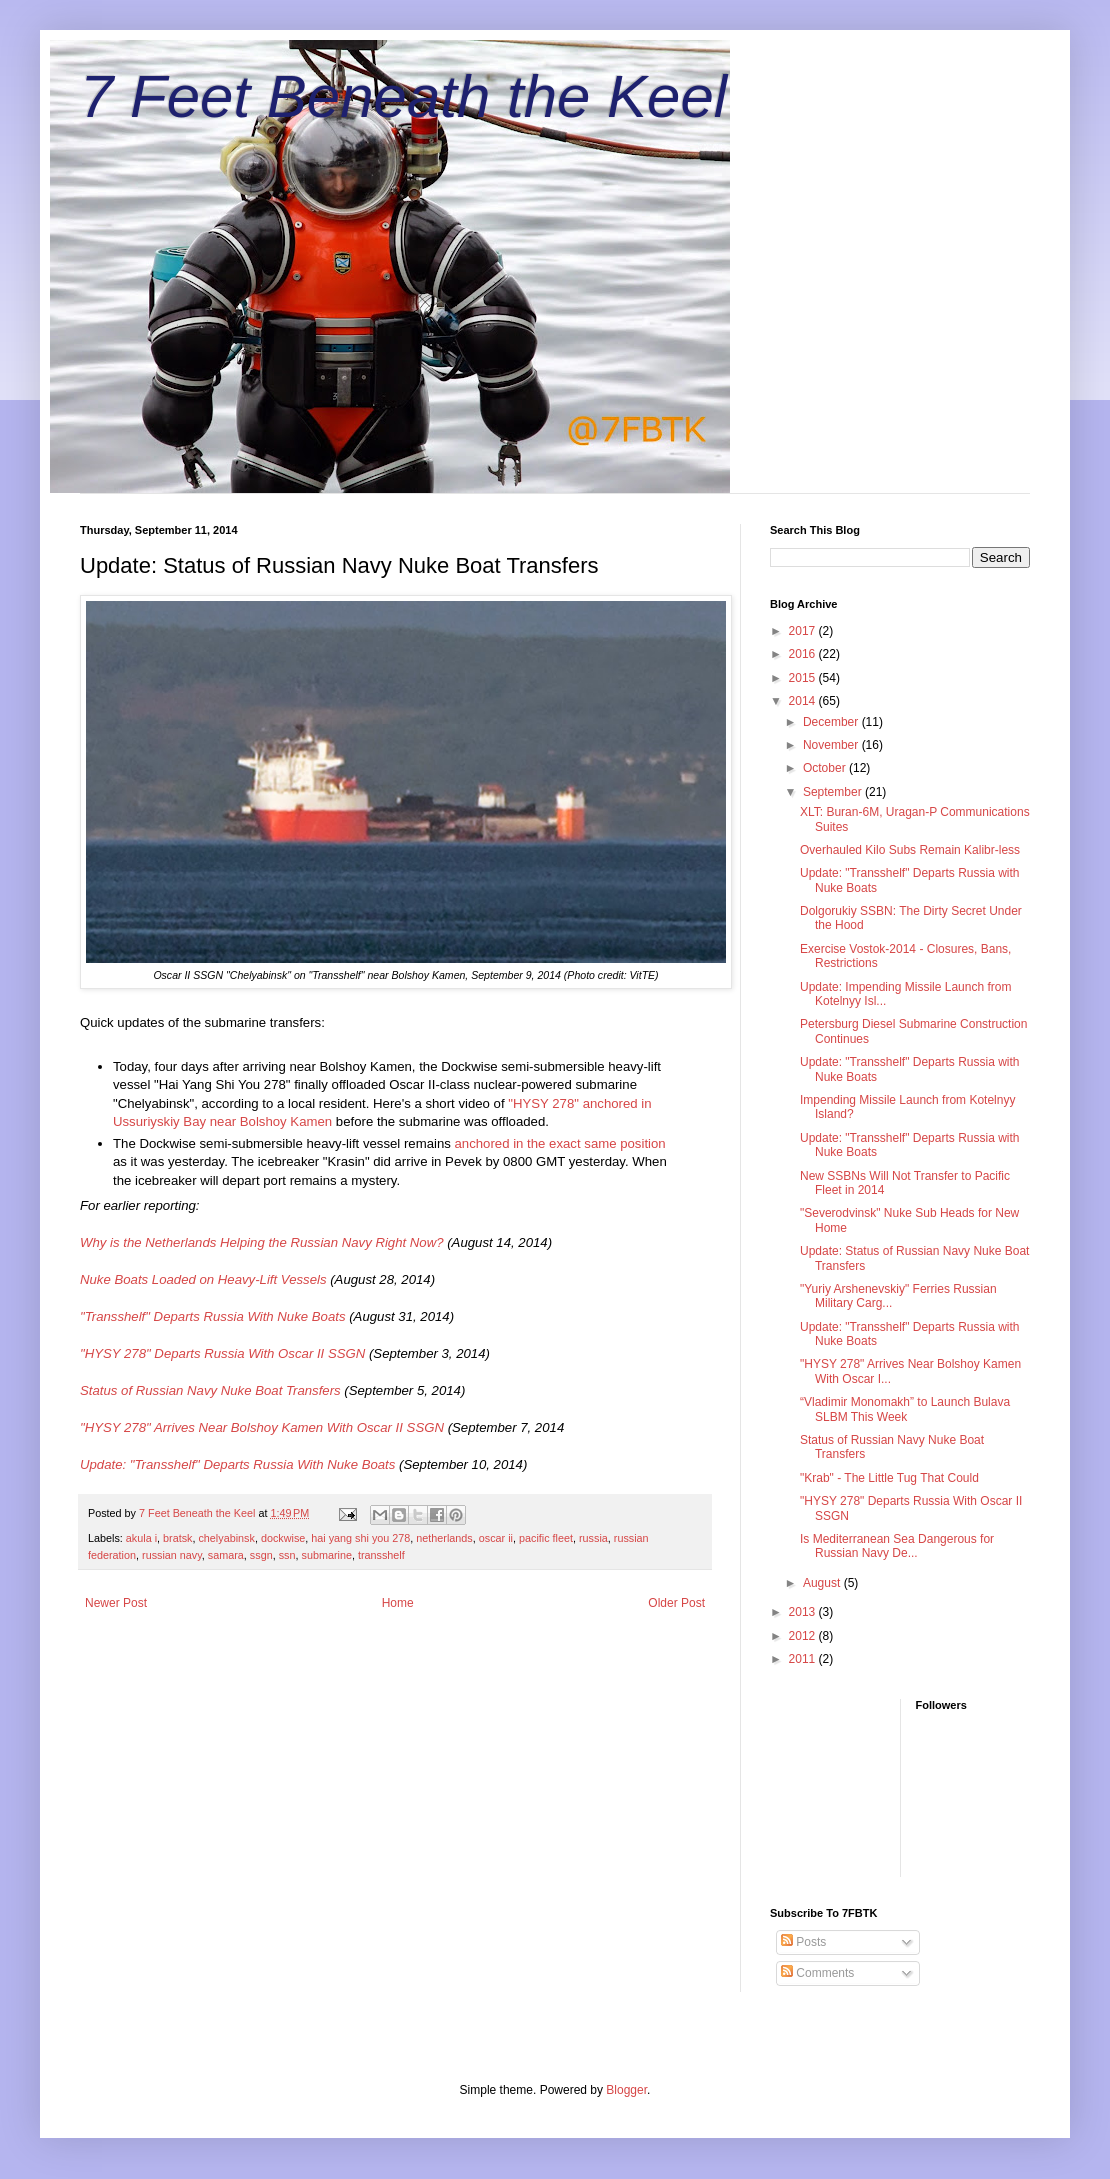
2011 (804, 1659)
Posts (803, 1942)
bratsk (177, 1538)
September (834, 792)
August (823, 1583)
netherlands (444, 1538)
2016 (804, 654)
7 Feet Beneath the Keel (403, 96)
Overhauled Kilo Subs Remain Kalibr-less (910, 850)
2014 (804, 701)
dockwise (283, 1538)
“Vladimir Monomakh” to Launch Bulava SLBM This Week (905, 1409)
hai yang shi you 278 (360, 1538)
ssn (287, 1555)
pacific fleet (546, 1538)
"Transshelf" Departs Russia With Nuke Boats (213, 1316)
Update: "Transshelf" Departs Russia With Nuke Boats (237, 1464)
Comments (817, 1973)
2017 (804, 631)
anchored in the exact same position (558, 1143)
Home (398, 1603)
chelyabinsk (226, 1538)
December (832, 722)
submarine (326, 1555)
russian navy (172, 1555)
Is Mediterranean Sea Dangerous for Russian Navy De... (897, 1546)
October (826, 768)
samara (226, 1555)
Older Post (676, 1603)
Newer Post (116, 1603)
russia (593, 1538)
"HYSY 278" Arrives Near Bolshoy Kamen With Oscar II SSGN (262, 1427)
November (832, 745)
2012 (804, 1636)
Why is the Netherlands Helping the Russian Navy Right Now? (262, 1242)
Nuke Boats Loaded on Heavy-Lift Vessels (203, 1279)
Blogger (626, 2090)
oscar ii (496, 1538)
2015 (804, 678)
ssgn (261, 1555)
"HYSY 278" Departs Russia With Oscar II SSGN (222, 1353)
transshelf (381, 1555)
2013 (804, 1612)
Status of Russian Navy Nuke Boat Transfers (210, 1390)
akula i (141, 1538)
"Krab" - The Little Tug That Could (889, 1478)
